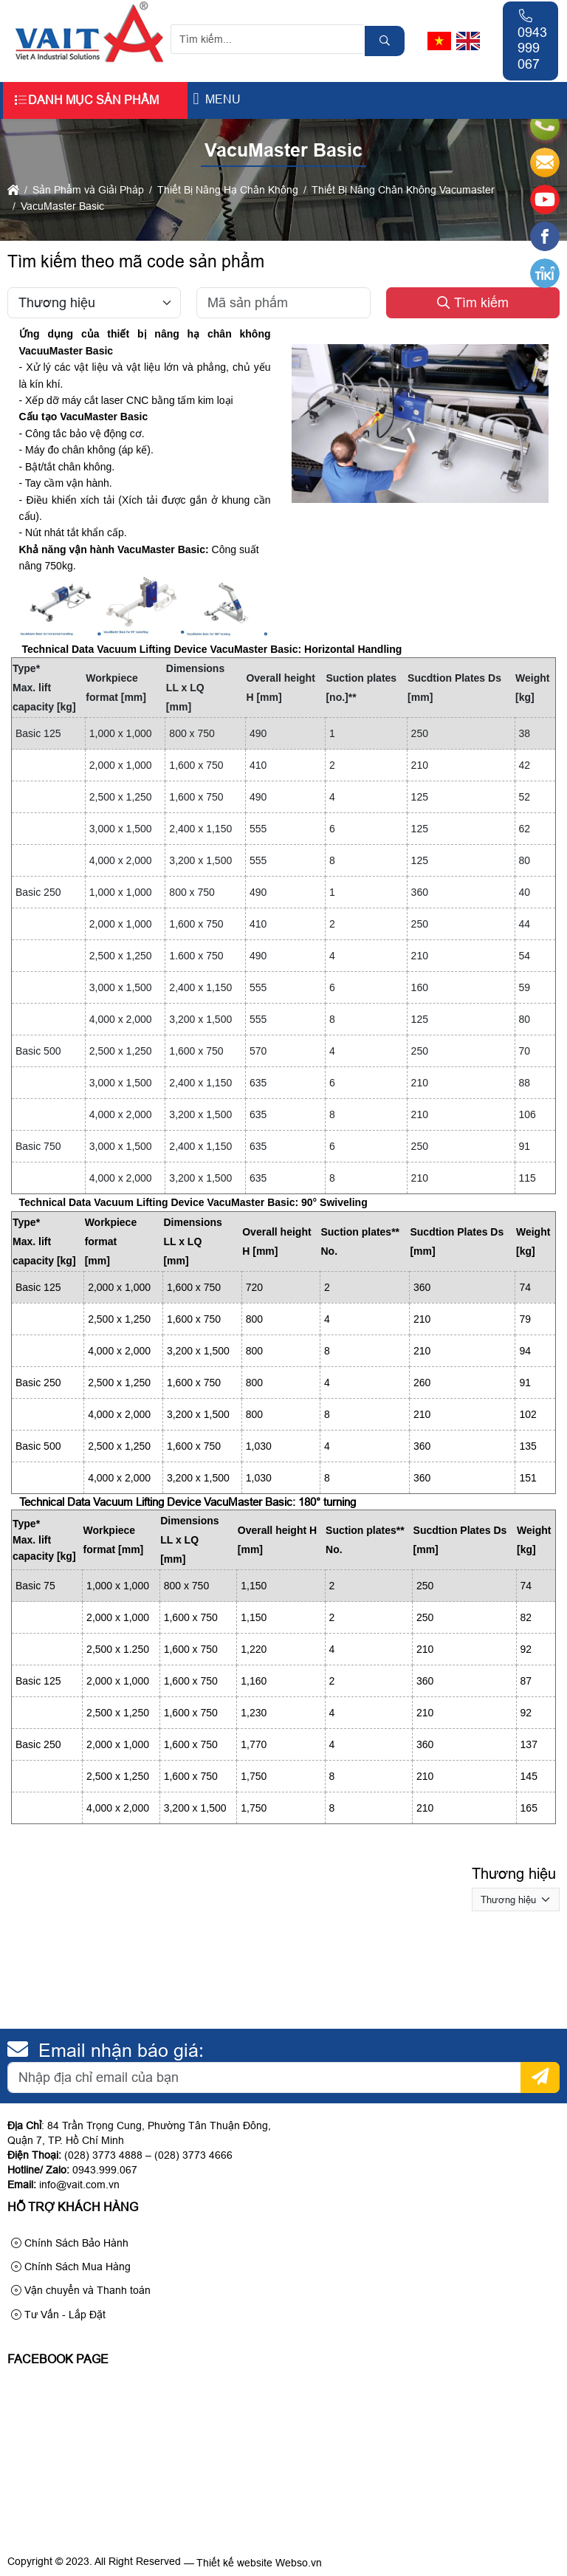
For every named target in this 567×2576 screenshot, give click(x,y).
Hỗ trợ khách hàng (72, 2207)
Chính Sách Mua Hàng (71, 2266)
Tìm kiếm (473, 302)
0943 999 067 (532, 41)
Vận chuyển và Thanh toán (81, 2290)
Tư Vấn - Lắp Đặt (58, 2314)
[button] (196, 99)
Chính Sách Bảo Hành (69, 2243)
